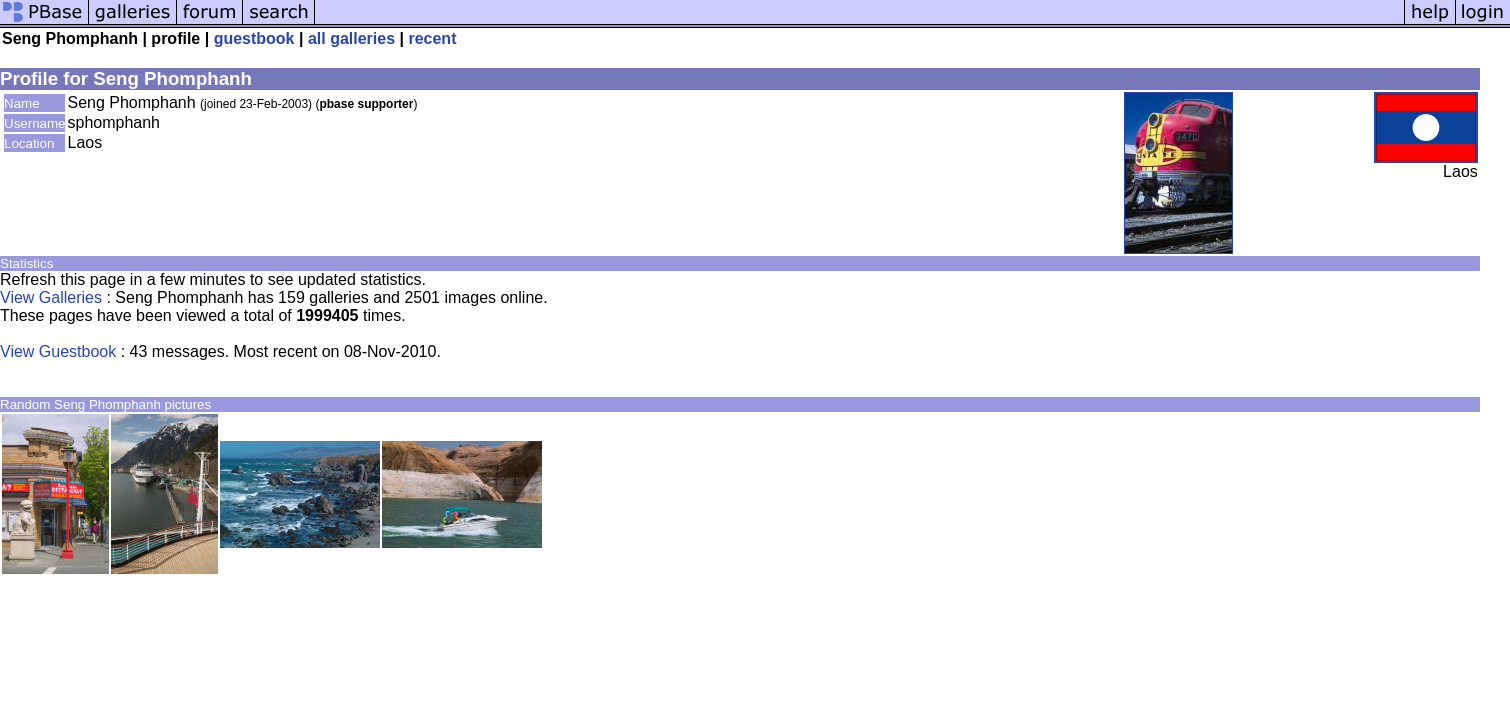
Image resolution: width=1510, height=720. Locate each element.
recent (432, 38)
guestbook (254, 38)
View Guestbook (58, 351)
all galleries (351, 38)
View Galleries (51, 297)
